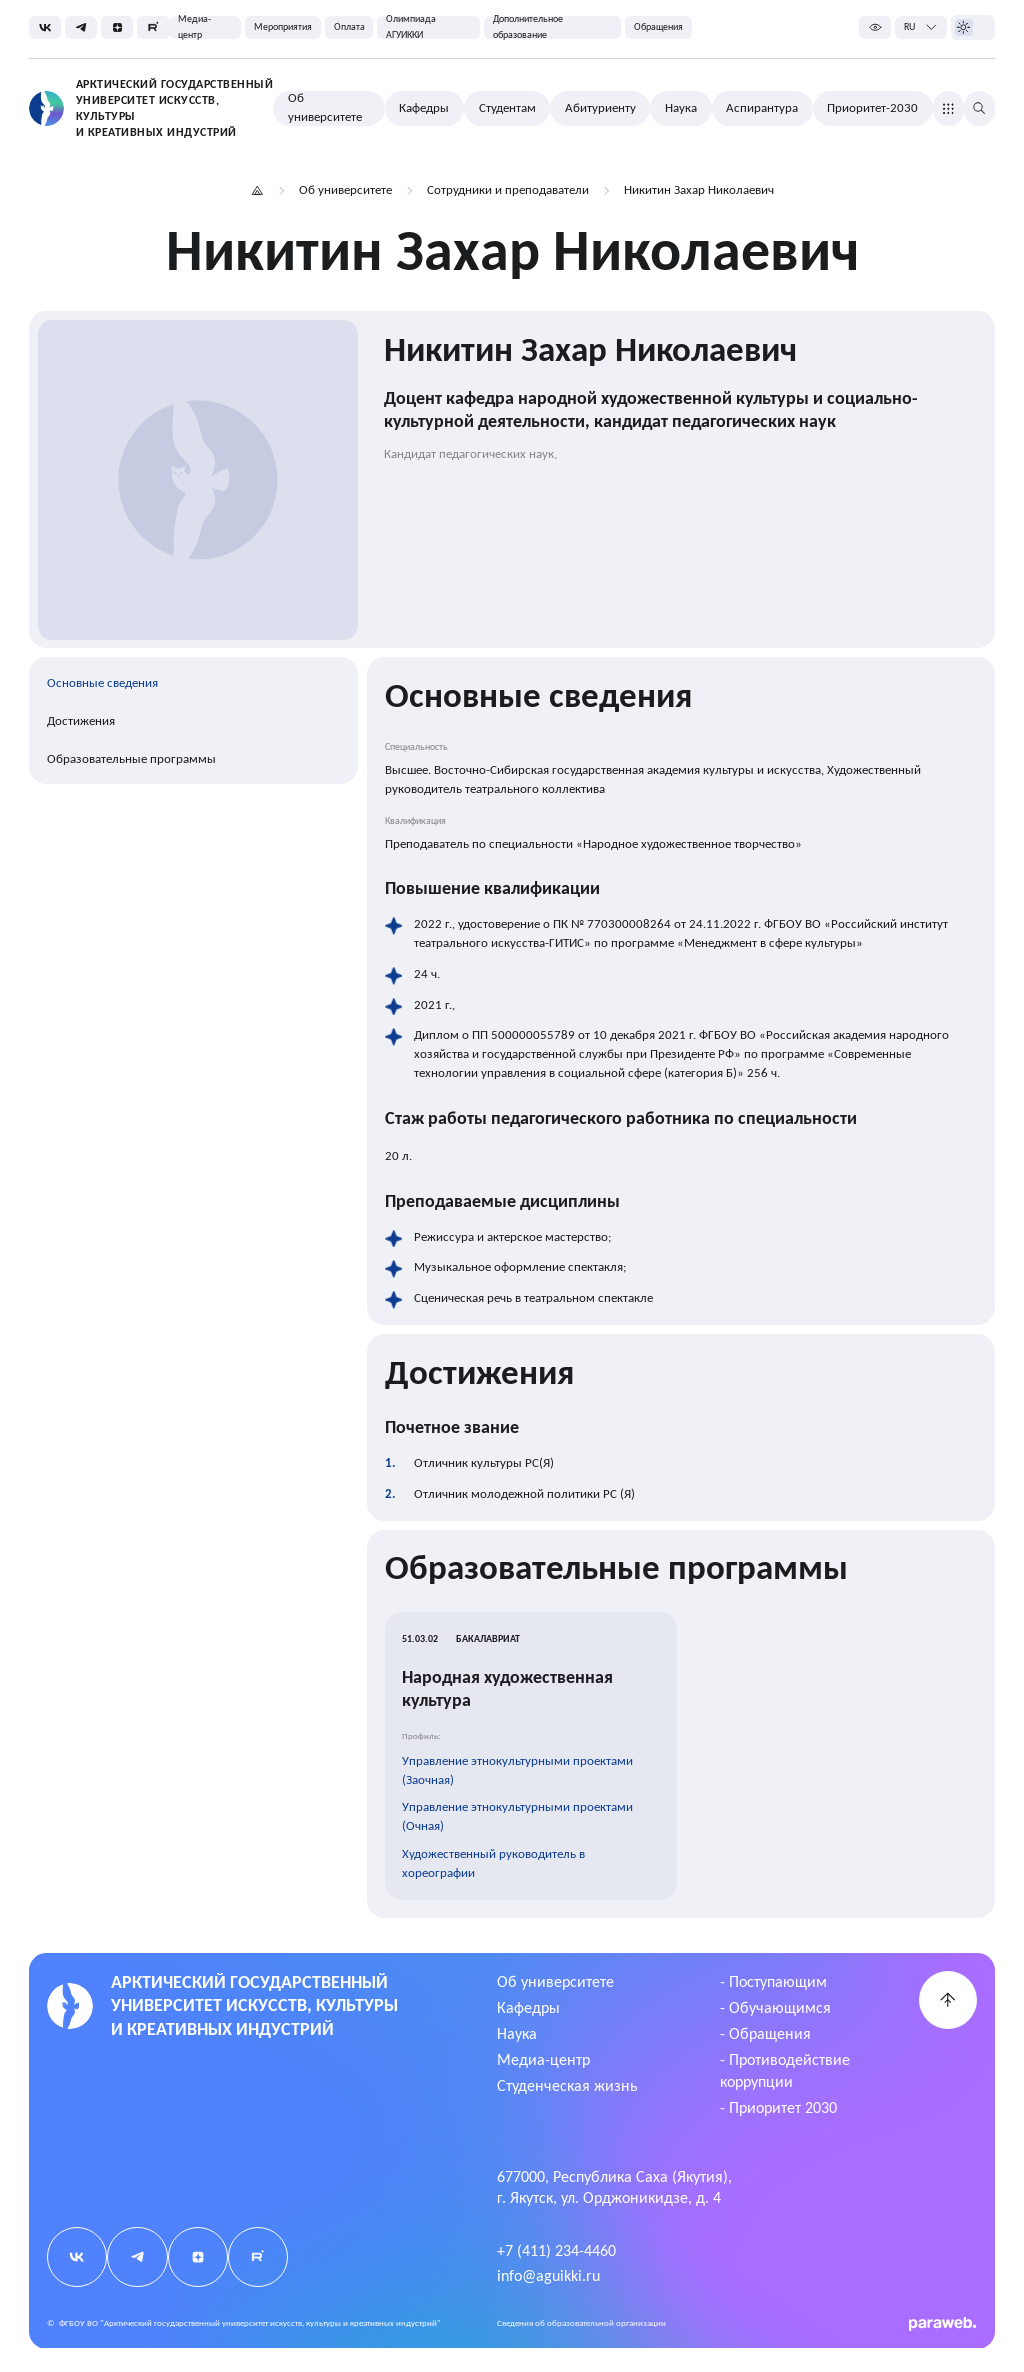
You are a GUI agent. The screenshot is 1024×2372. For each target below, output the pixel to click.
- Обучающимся (775, 2007)
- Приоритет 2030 (778, 2107)
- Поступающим (773, 1981)
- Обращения (765, 2033)
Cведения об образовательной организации (581, 2323)
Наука (517, 2033)
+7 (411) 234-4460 (556, 2250)
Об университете (555, 1981)
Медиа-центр (543, 2059)
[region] (194, 720)
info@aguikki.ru (548, 2275)
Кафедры (528, 2007)
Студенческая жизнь (567, 2085)
